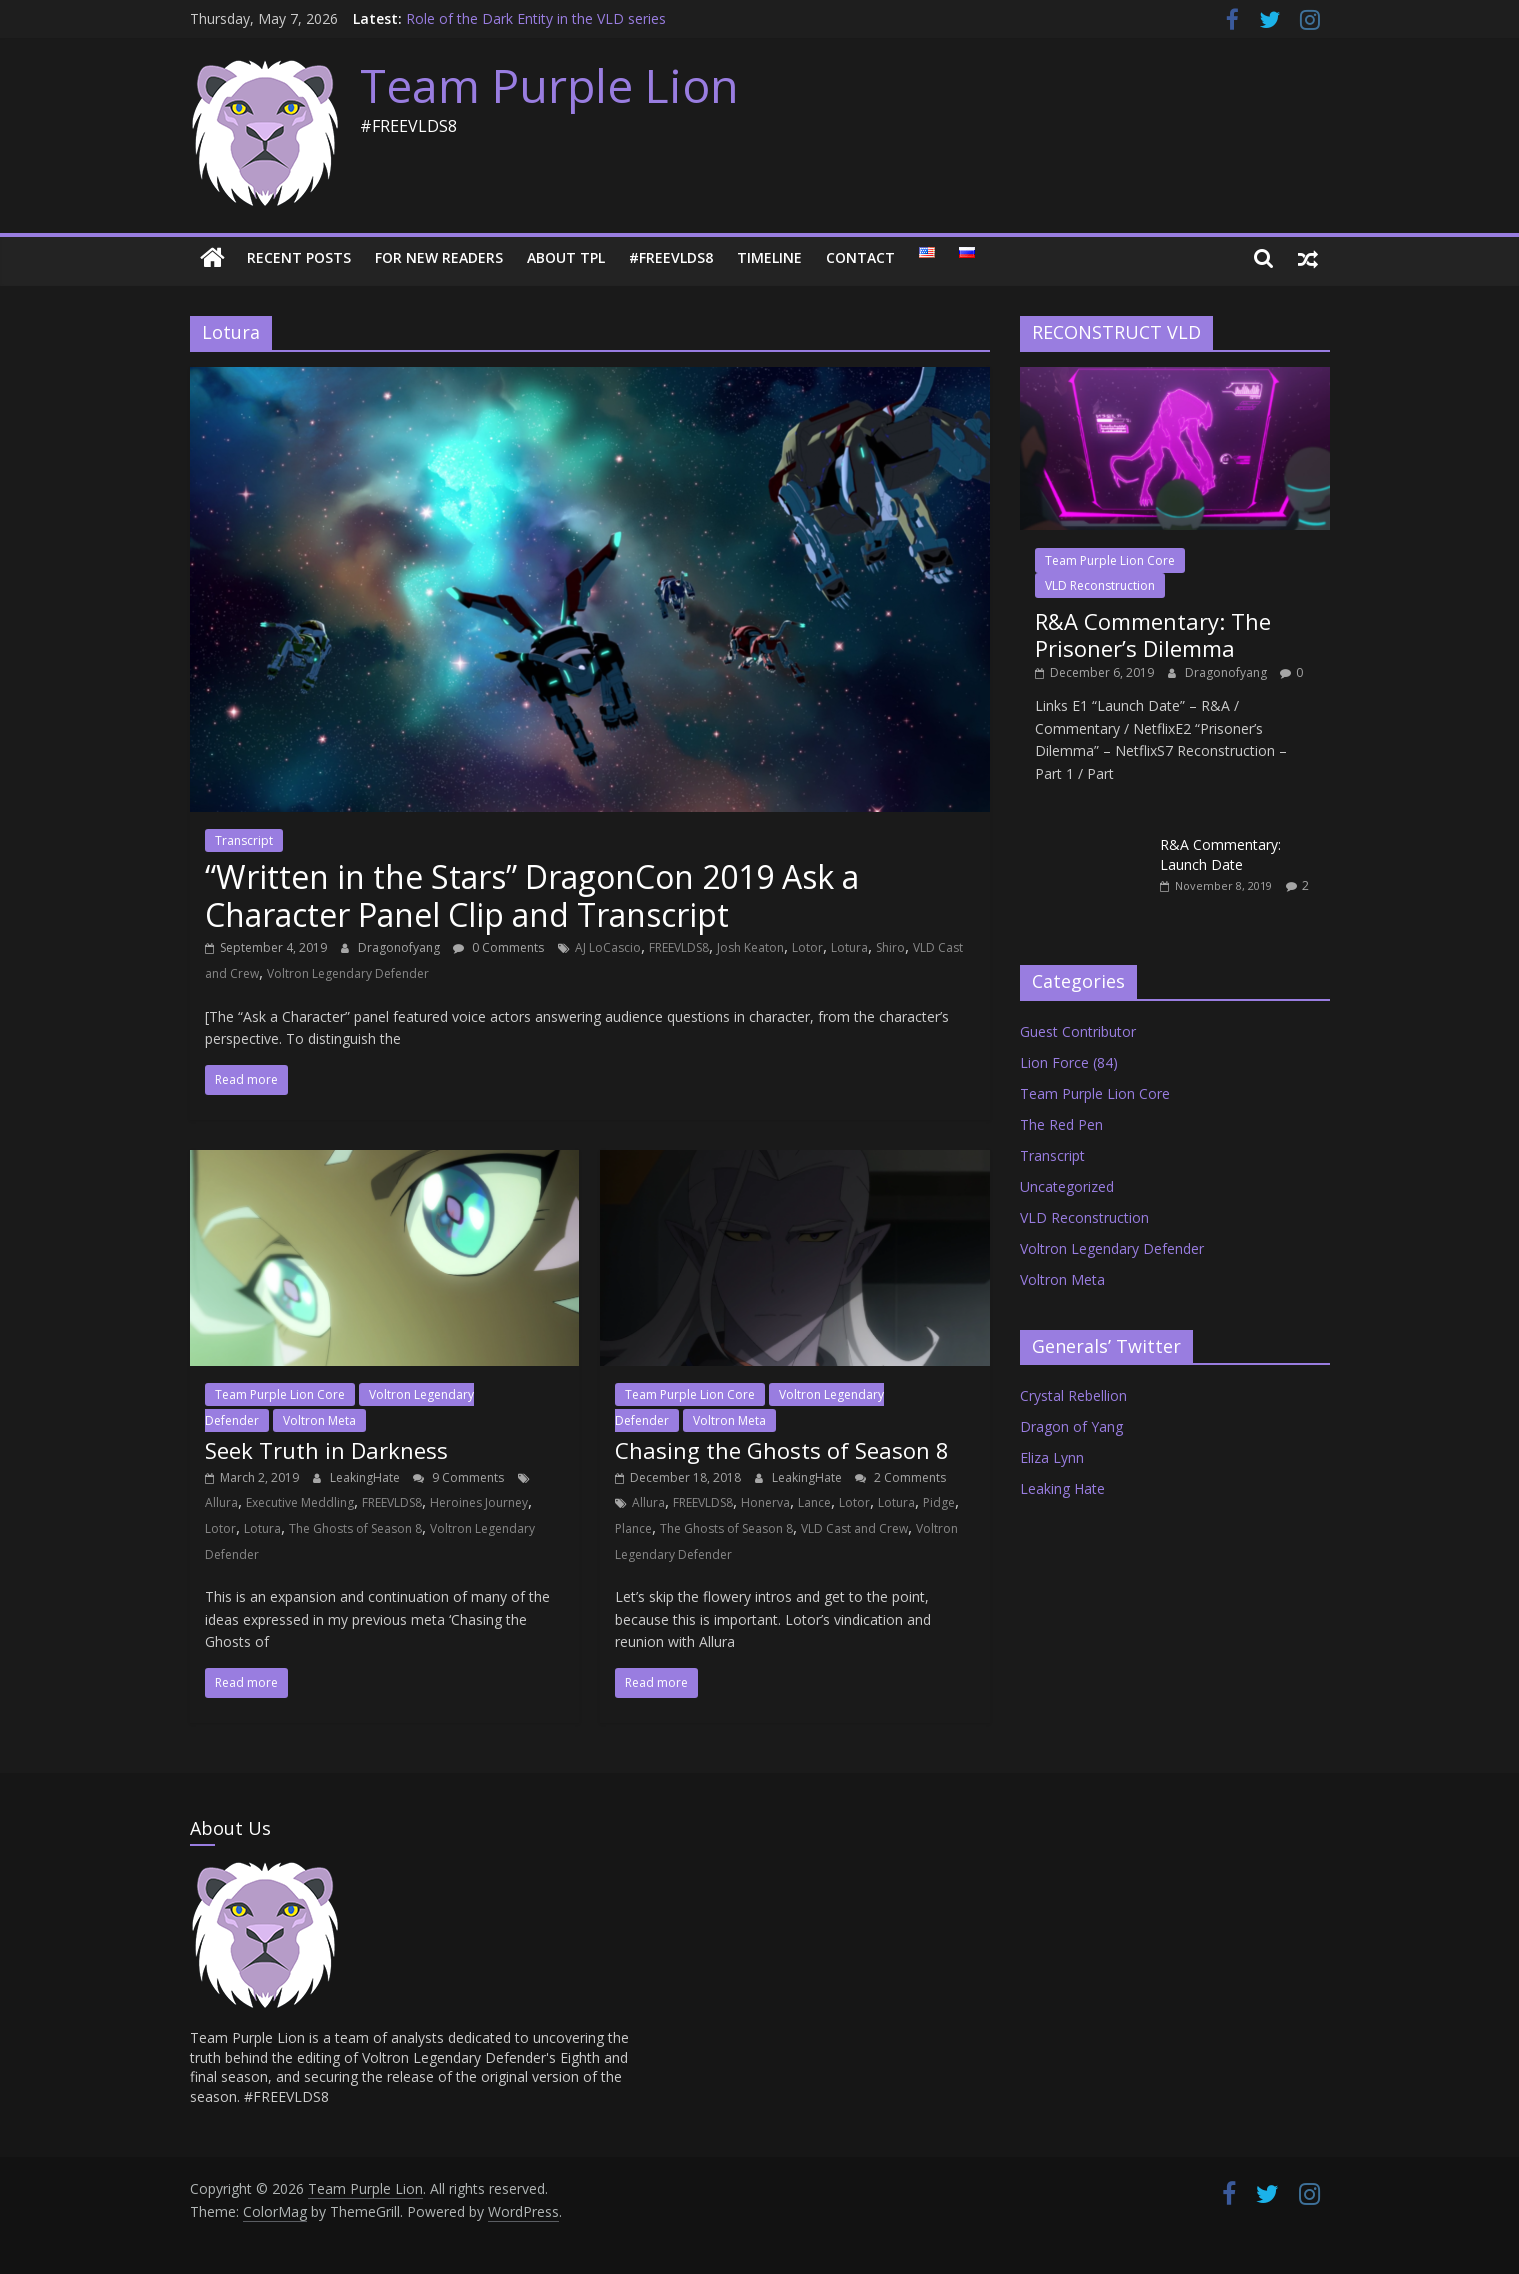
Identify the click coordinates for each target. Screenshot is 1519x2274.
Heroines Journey (479, 1502)
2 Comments (900, 1477)
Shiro (890, 947)
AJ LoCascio (608, 947)
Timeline (769, 257)
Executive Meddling (300, 1502)
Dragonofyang (400, 947)
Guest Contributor (1078, 1031)
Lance (814, 1502)
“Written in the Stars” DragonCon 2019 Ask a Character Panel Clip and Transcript (532, 895)
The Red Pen (1061, 1124)
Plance (633, 1528)
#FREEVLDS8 (671, 257)
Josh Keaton (750, 947)
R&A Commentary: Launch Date (1220, 854)
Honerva (765, 1502)
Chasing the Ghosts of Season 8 (782, 1450)
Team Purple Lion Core (280, 1394)
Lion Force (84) (1069, 1062)
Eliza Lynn (1052, 1457)
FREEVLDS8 (679, 947)
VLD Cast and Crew (854, 1528)
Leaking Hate (1062, 1488)
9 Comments (458, 1477)
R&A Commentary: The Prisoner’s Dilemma (1153, 634)
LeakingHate (366, 1477)
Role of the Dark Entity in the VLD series (536, 18)
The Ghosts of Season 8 (355, 1528)
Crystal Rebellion (1073, 1395)
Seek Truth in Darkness (326, 1450)
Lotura (849, 947)
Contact (860, 257)
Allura (221, 1502)
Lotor (807, 947)
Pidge (939, 1502)
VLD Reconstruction (1100, 585)
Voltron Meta (319, 1420)
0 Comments (498, 947)
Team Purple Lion (549, 85)
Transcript (244, 840)
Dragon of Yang (1071, 1426)
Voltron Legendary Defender (348, 973)
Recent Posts (299, 257)
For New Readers (439, 257)
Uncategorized (1067, 1186)
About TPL (566, 257)
